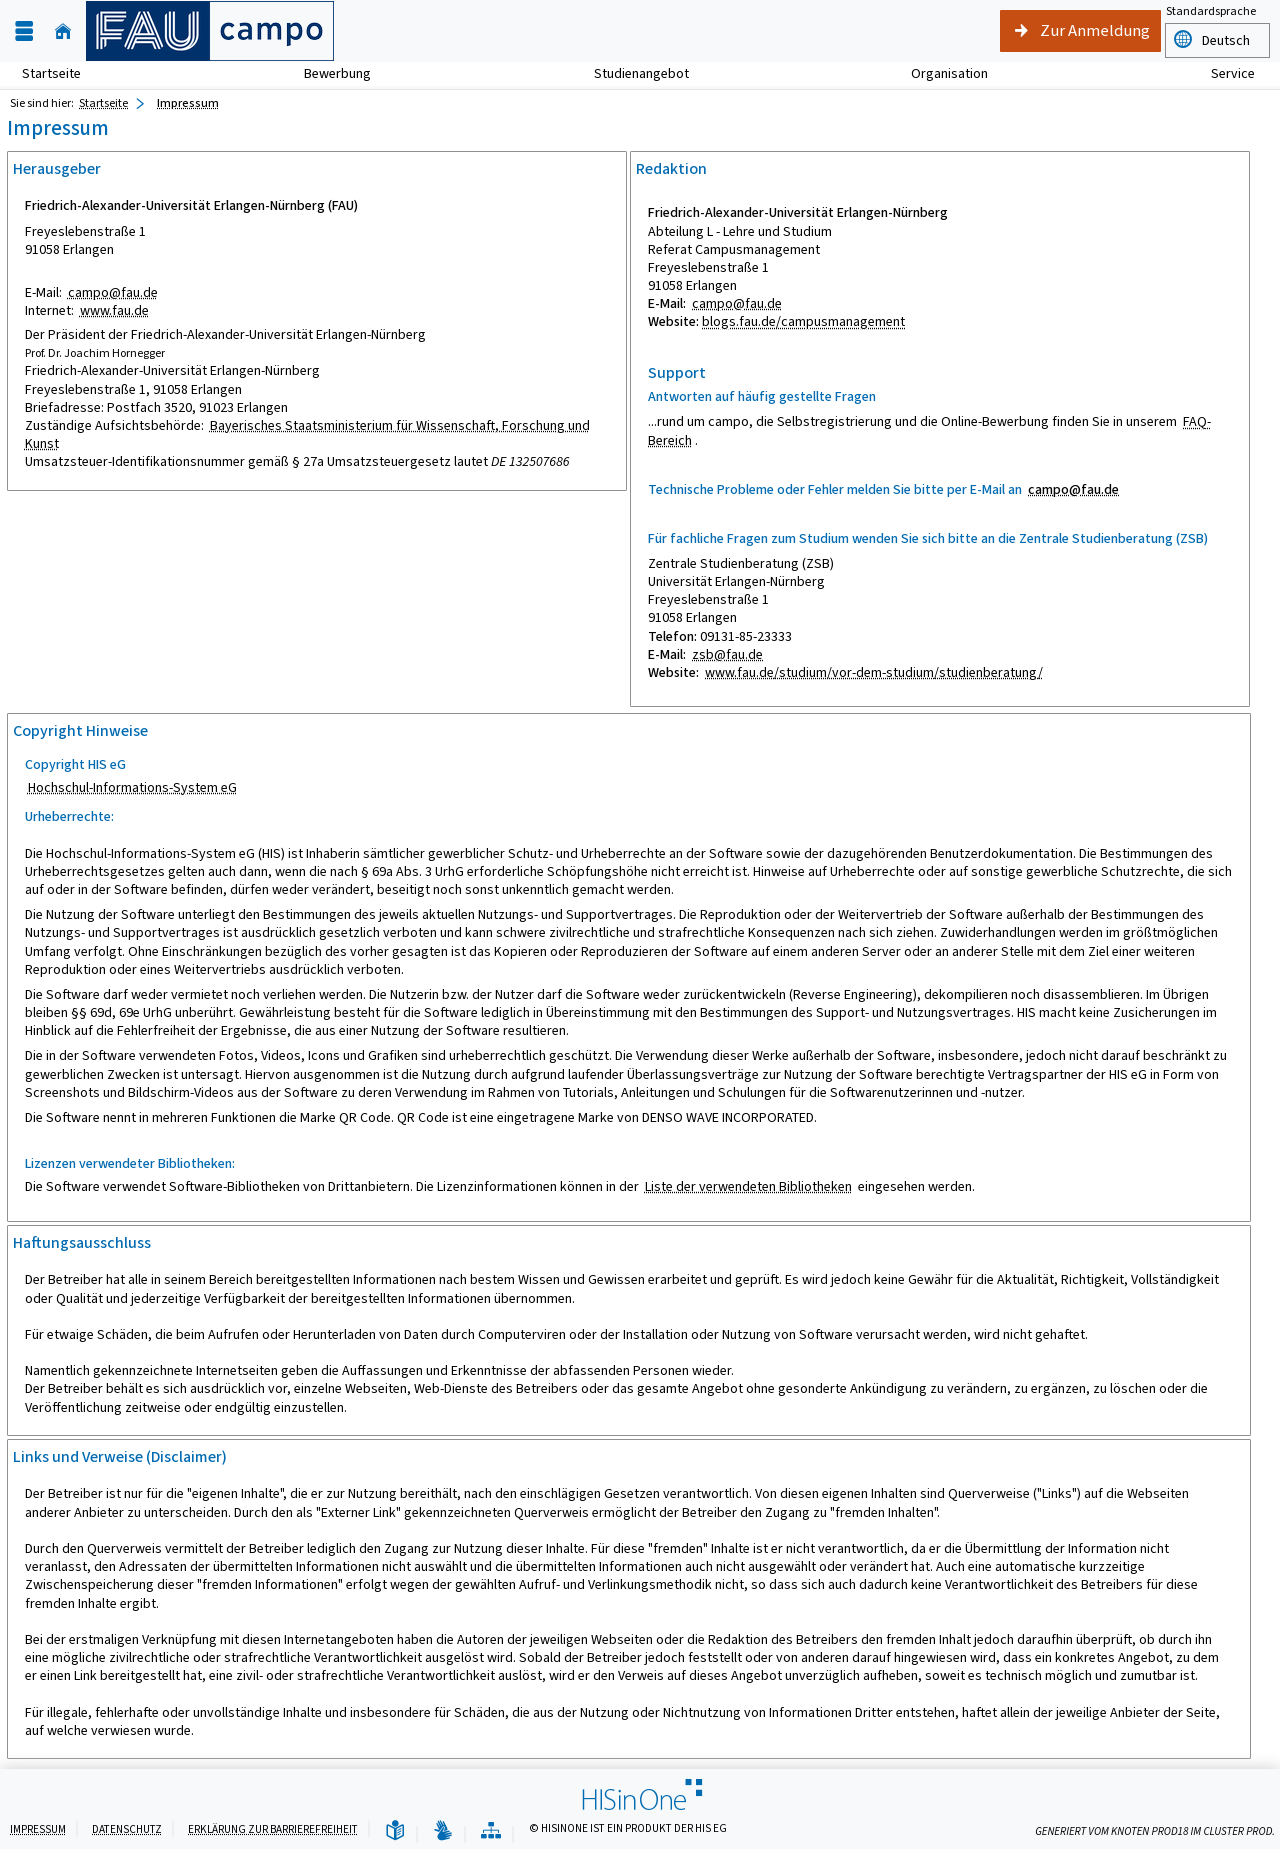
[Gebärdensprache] (443, 1831)
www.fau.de (114, 310)
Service (1222, 73)
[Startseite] (63, 31)
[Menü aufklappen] (24, 31)
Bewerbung (326, 73)
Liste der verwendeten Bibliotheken (748, 1186)
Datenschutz (127, 1829)
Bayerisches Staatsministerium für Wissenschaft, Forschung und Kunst (307, 434)
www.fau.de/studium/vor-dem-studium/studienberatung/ (874, 672)
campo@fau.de (113, 292)
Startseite (51, 73)
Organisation (938, 73)
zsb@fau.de (727, 654)
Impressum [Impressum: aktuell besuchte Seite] (188, 103)
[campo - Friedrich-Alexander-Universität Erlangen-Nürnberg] (210, 31)
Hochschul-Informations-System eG (132, 787)
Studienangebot (630, 73)
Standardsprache (1211, 13)
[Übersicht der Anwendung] (491, 1831)
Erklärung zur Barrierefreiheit (273, 1829)
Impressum (38, 1829)
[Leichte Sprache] (395, 1831)
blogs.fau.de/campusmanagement (803, 321)
